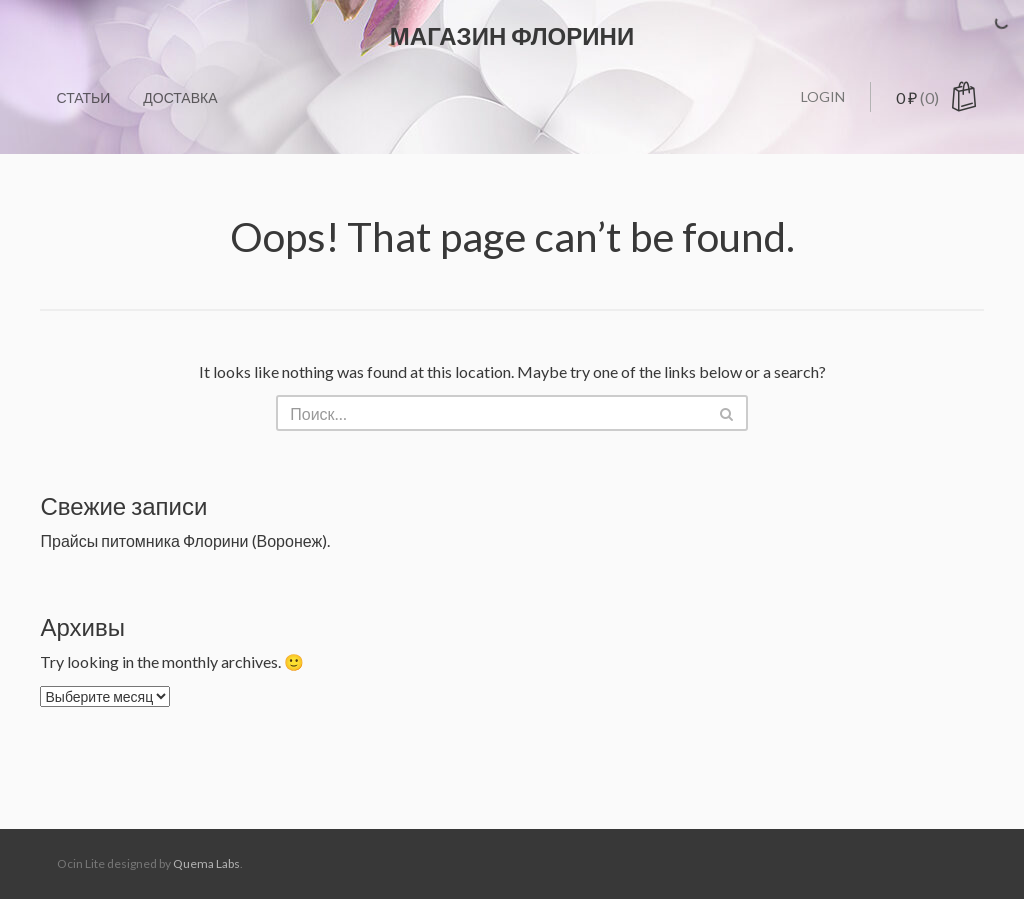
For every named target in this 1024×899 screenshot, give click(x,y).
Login (823, 96)
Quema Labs (206, 863)
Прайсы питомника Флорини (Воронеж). (185, 540)
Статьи (83, 97)
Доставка (180, 97)
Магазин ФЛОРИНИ (512, 35)
